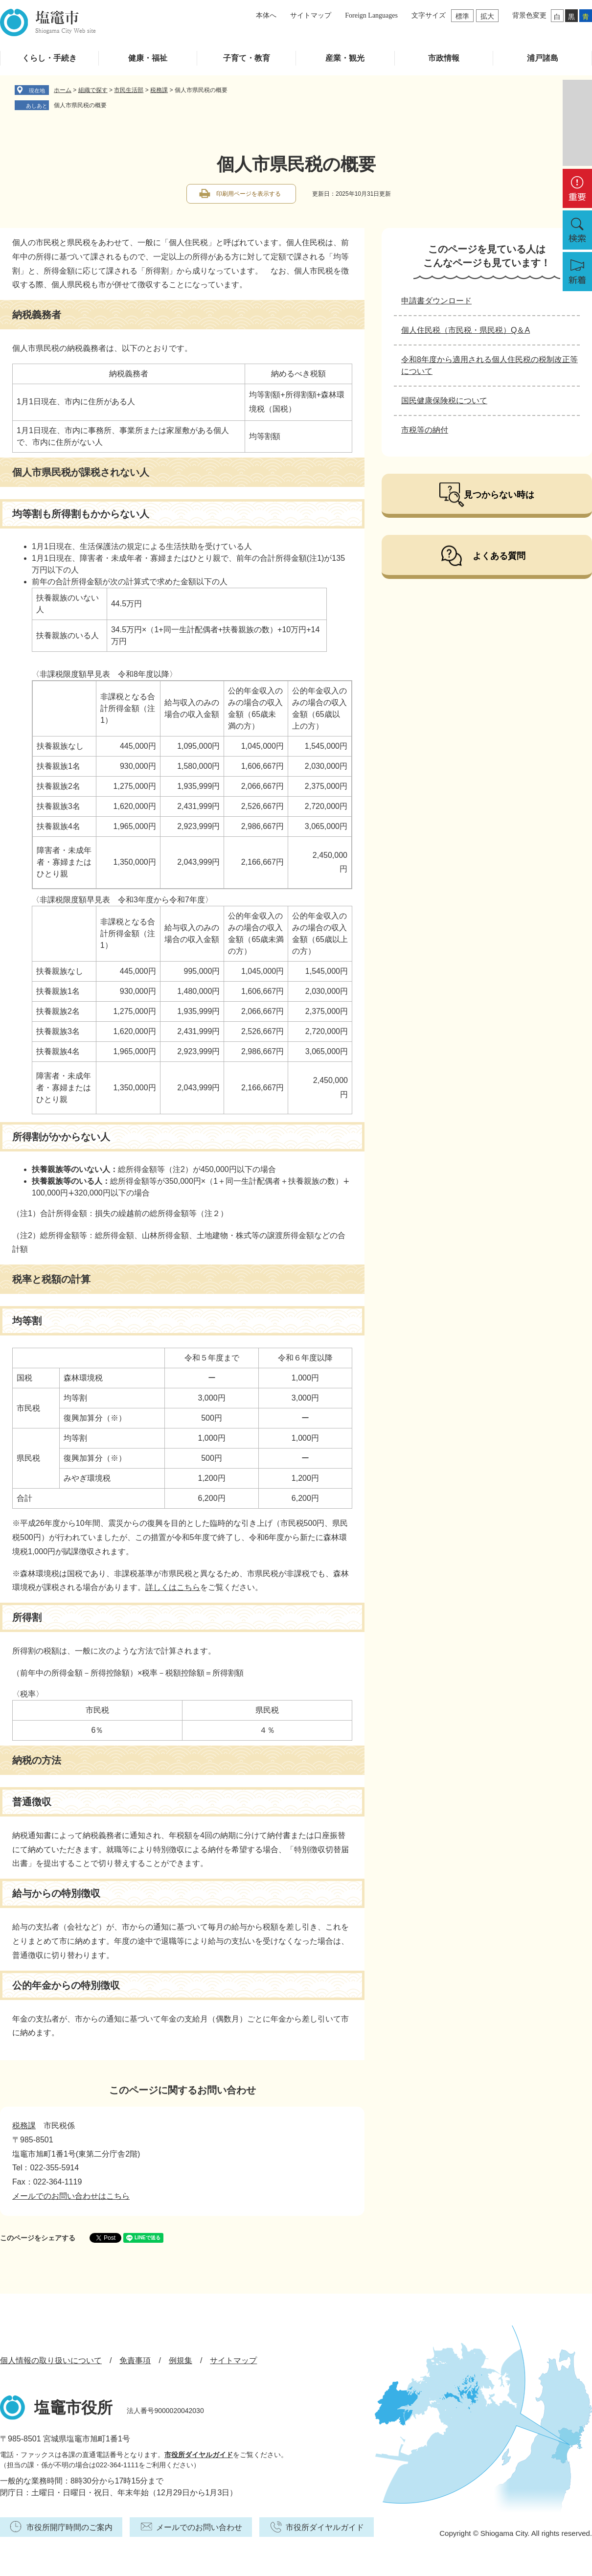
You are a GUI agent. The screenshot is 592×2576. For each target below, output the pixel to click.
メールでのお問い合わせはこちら (71, 2196)
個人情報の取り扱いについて (51, 2360)
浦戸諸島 (542, 58)
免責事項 (135, 2360)
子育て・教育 (246, 58)
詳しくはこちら (172, 1587)
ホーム (62, 90)
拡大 (487, 16)
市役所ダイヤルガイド (198, 2455)
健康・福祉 (147, 58)
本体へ (266, 15)
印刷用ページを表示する (248, 193)
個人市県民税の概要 (80, 105)
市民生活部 (128, 90)
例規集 (180, 2360)
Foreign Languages (371, 15)
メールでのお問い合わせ (199, 2527)
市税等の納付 (424, 430)
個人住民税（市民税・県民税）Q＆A (465, 330)
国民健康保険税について (444, 400)
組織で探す (93, 90)
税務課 (159, 90)
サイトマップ (310, 15)
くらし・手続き (49, 58)
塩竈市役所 (73, 2407)
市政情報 (443, 58)
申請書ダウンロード (436, 301)
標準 (462, 16)
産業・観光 (344, 58)
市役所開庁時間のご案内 (69, 2527)
